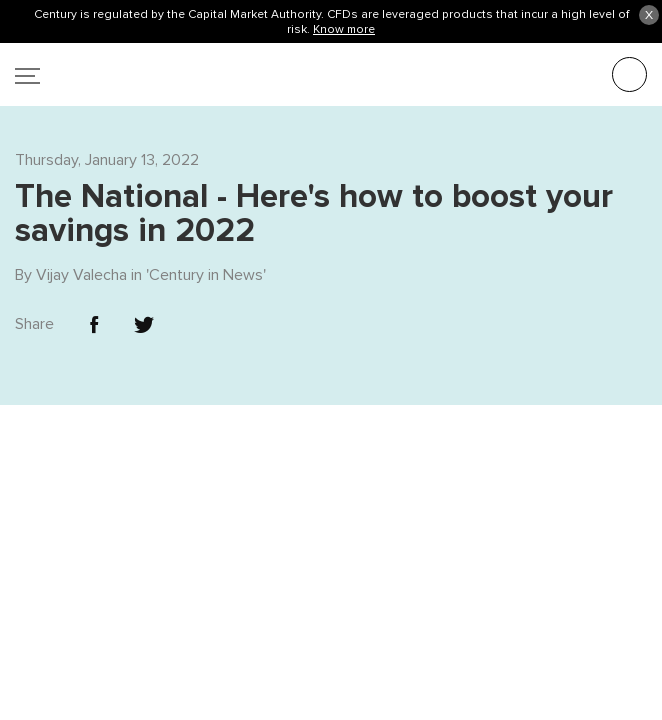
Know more (344, 29)
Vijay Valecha (81, 226)
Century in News (206, 226)
